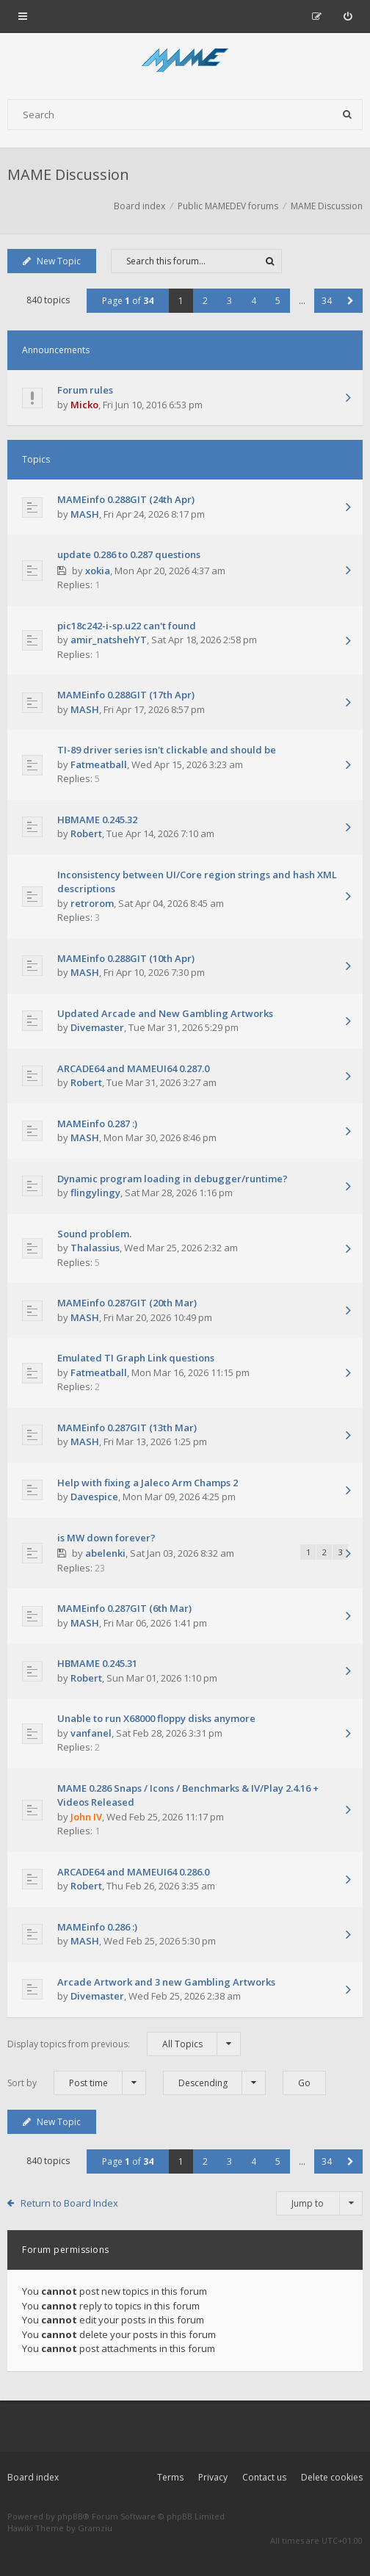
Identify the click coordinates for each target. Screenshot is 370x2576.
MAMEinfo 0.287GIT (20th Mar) (127, 1302)
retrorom (92, 903)
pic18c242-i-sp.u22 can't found (126, 625)
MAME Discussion (68, 174)
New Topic (52, 261)
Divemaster (97, 1027)
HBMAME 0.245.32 (97, 819)
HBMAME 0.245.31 (97, 1663)
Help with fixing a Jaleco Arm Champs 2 (147, 1482)
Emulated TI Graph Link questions (135, 1357)
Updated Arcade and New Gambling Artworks (165, 1013)
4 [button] (253, 300)
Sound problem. (94, 1233)
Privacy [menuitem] (213, 2477)
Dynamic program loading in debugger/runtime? (172, 1178)
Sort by (76, 2083)
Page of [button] (127, 300)
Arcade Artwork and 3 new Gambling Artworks (166, 1982)
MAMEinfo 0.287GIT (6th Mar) (124, 1608)
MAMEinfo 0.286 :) (97, 1926)
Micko (84, 404)
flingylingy (95, 1192)
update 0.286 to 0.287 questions (128, 554)
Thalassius (95, 1247)
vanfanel (91, 1733)
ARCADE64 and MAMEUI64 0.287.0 (133, 1068)
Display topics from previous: (124, 2044)
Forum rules (85, 390)
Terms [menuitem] (170, 2477)
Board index (33, 2477)
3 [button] (229, 300)
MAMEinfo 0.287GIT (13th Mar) (127, 1427)
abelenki (105, 1553)
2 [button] (205, 300)
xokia (97, 570)
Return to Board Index (69, 2203)
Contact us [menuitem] (264, 2477)
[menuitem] (348, 16)
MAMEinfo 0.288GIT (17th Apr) (126, 694)
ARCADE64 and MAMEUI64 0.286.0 (133, 1871)
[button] (350, 301)
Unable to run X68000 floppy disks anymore (156, 1718)
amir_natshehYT (108, 639)
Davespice (94, 1496)
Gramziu (95, 2527)
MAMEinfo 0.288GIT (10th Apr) (126, 958)
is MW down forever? (106, 1537)
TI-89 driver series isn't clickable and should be (166, 749)
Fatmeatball (98, 764)
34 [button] (327, 300)
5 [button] (277, 300)
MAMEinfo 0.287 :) (97, 1123)
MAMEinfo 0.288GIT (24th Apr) (126, 499)
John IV (86, 1816)
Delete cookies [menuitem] (332, 2477)
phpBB (70, 2516)
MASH (84, 514)
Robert (86, 833)
